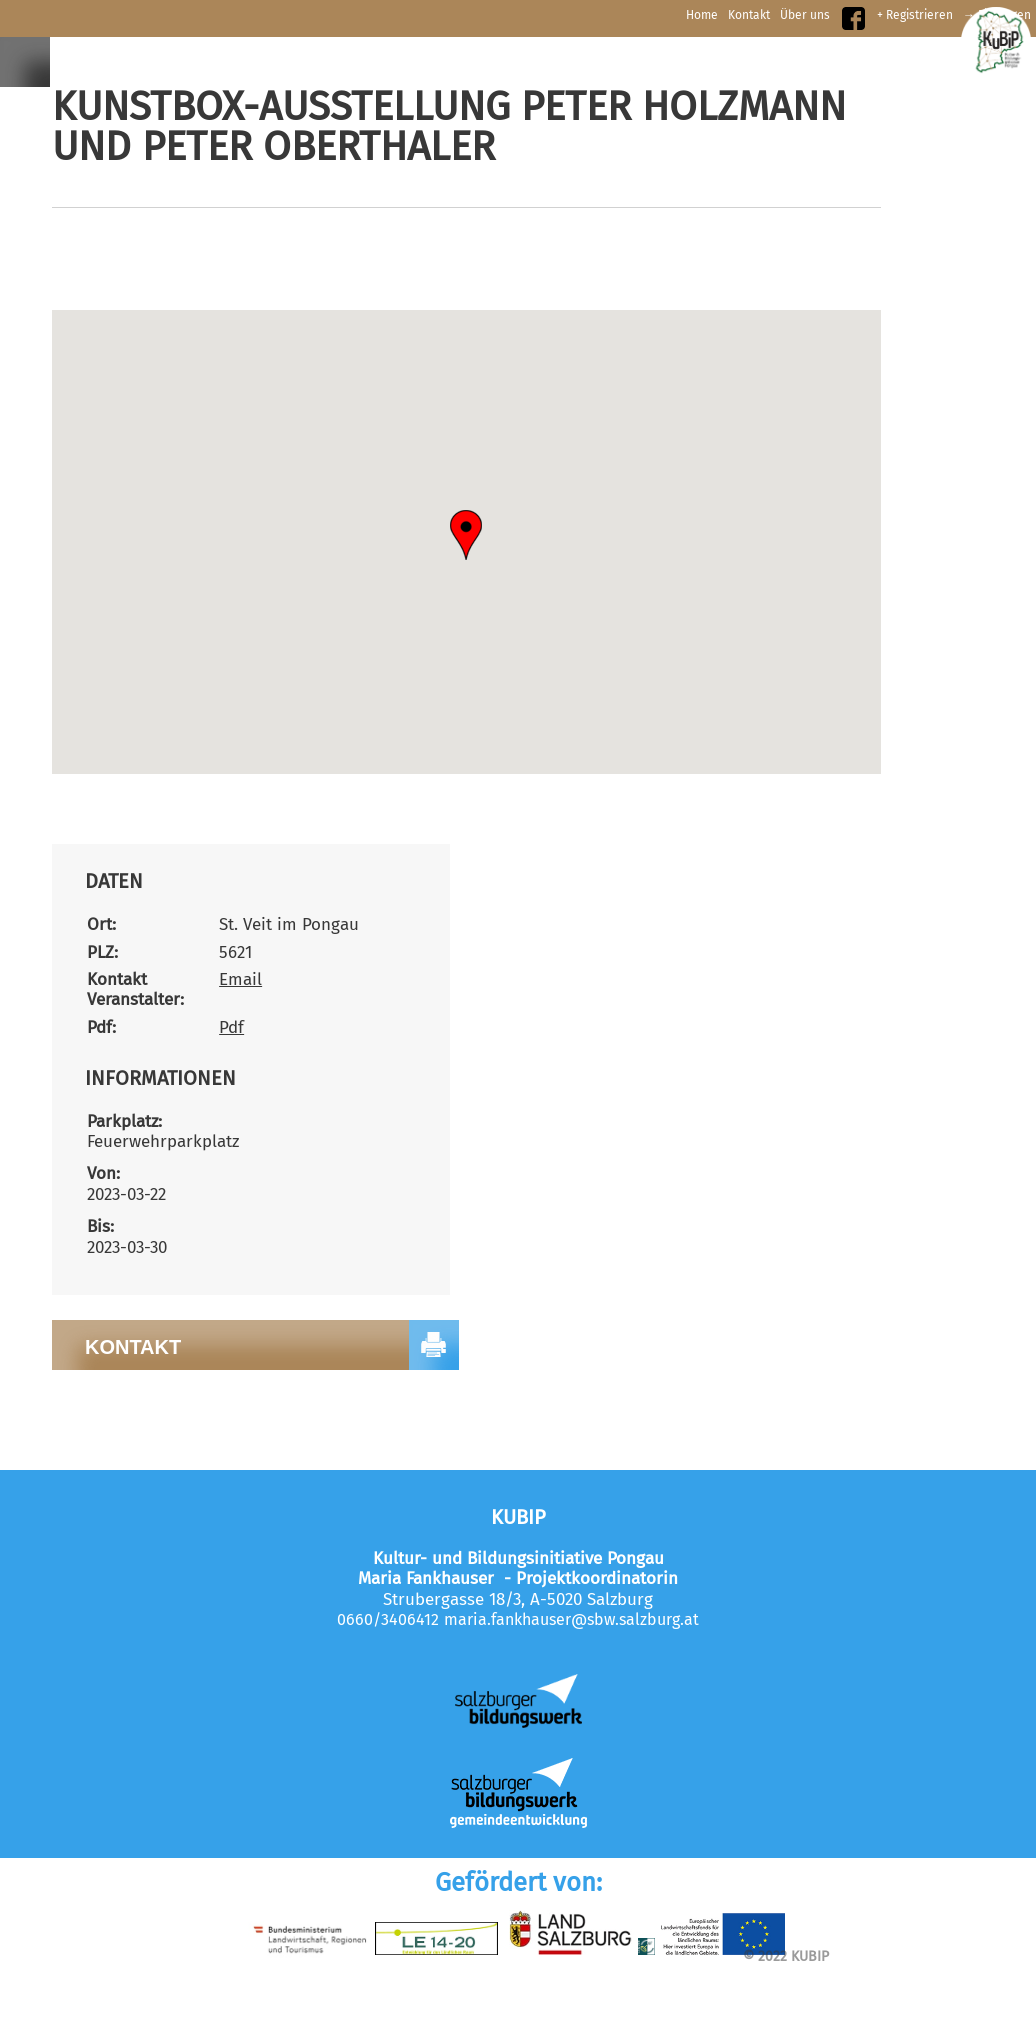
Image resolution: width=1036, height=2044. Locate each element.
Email (240, 979)
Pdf (231, 1027)
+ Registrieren (915, 15)
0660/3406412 (388, 1619)
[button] (466, 535)
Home (702, 15)
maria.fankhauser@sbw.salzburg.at (571, 1619)
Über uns (805, 15)
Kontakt (749, 15)
